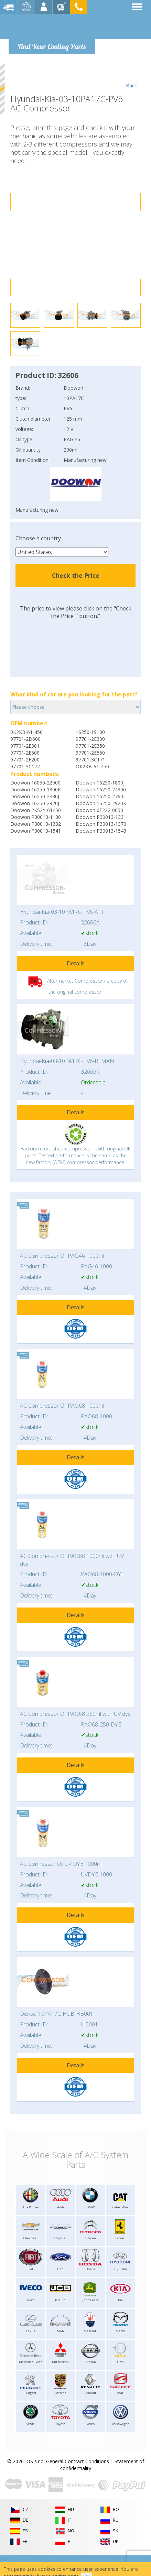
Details (76, 963)
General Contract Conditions (77, 2461)
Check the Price (75, 575)
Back (131, 76)
